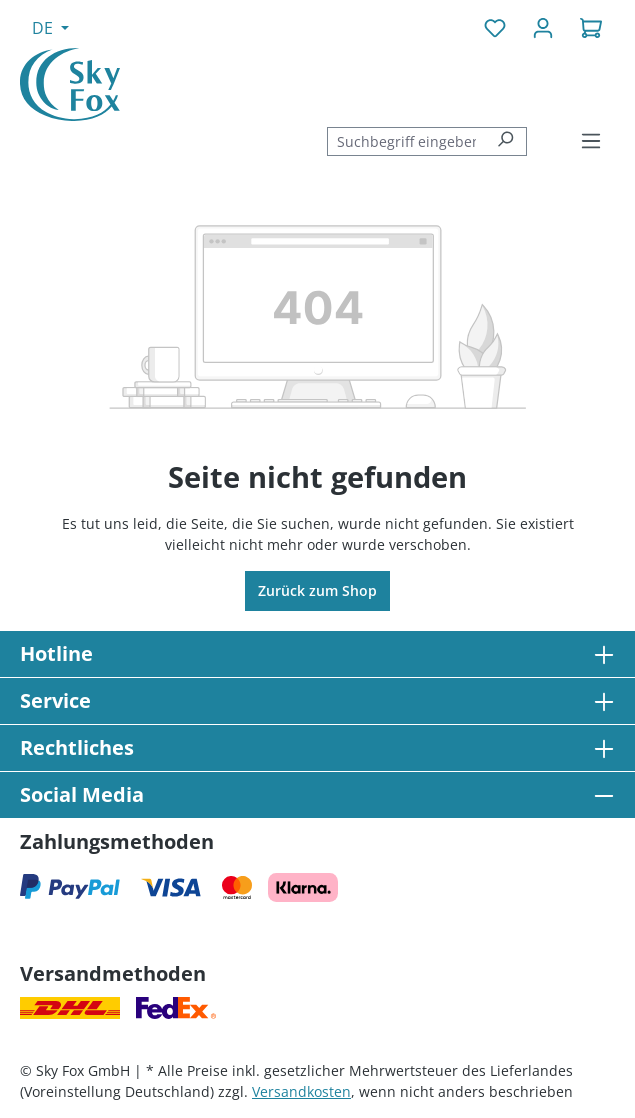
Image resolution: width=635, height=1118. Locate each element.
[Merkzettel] (495, 28)
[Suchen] (505, 141)
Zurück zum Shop (317, 590)
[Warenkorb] (591, 28)
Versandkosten (301, 1091)
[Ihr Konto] (543, 28)
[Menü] (591, 141)
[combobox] (406, 141)
